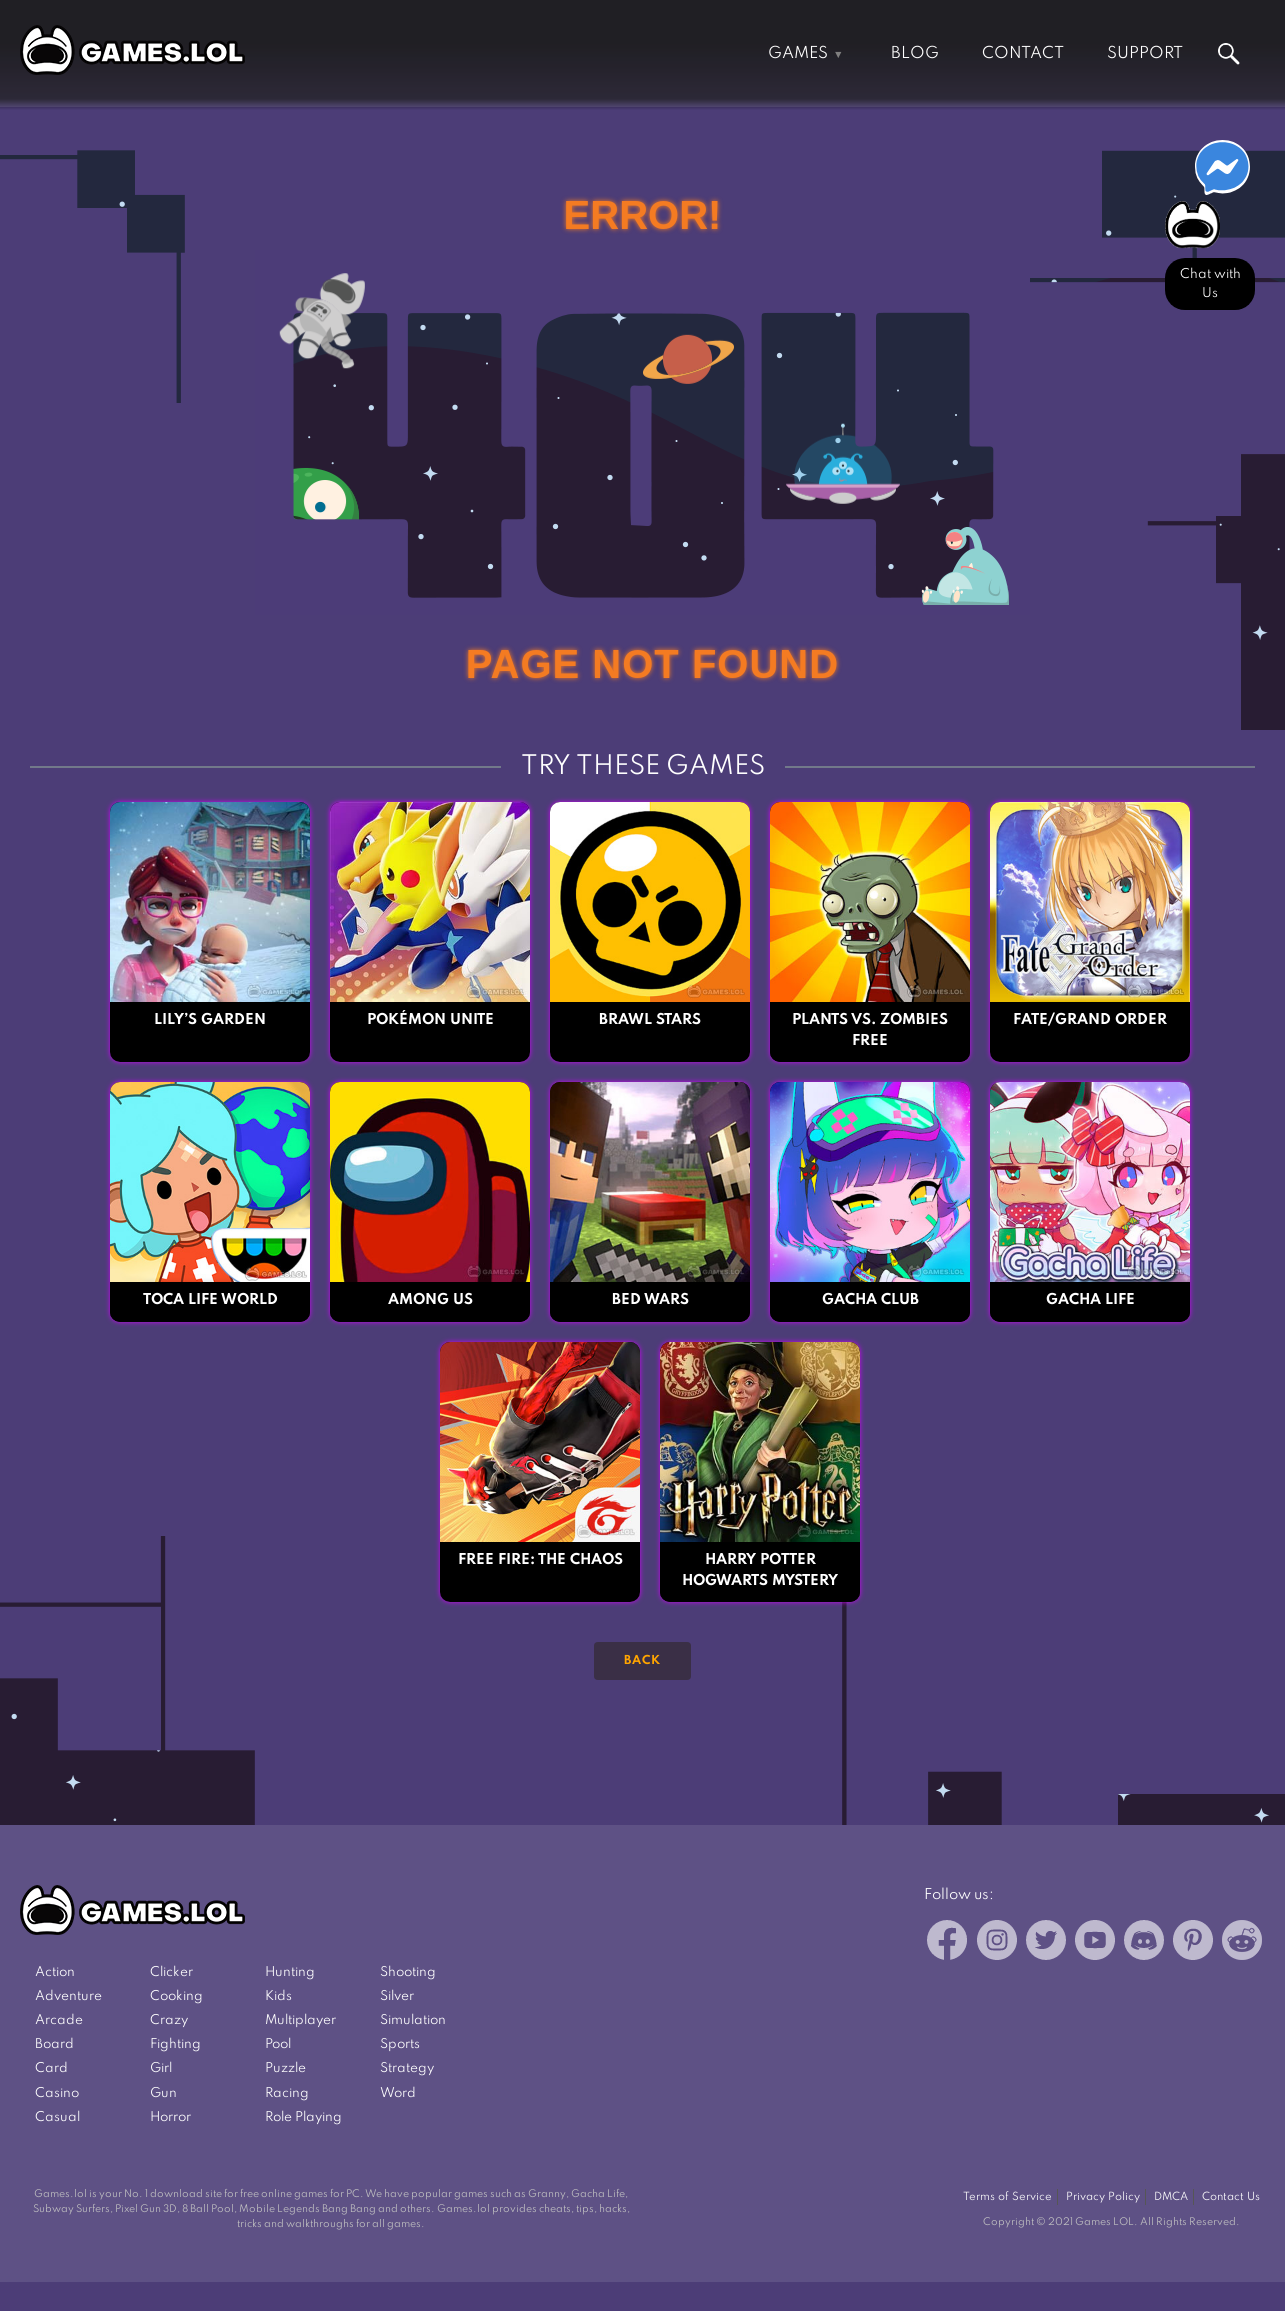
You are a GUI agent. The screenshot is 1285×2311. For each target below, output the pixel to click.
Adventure (68, 1996)
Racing (287, 2093)
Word (398, 2093)
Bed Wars (650, 1300)
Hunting (290, 1972)
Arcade (59, 2020)
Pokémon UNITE (430, 1020)
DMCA (1171, 2197)
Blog (915, 53)
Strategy (407, 2068)
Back (642, 1661)
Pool (278, 2044)
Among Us (430, 1300)
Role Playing (303, 2117)
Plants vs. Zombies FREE (870, 1030)
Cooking (176, 1996)
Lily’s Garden (210, 1020)
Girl (161, 2068)
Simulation (413, 2020)
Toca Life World (210, 1300)
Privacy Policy (1103, 2197)
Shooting (408, 1972)
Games (798, 53)
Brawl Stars (650, 1020)
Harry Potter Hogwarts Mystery (760, 1570)
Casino (57, 2093)
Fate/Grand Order (1090, 1020)
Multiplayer (300, 2020)
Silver (397, 1996)
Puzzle (285, 2068)
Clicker (171, 1972)
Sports (400, 2044)
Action (55, 1972)
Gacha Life (1090, 1300)
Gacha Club (870, 1300)
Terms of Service (1007, 2197)
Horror (170, 2117)
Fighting (175, 2044)
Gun (163, 2093)
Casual (57, 2117)
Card (51, 2068)
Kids (278, 1996)
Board (54, 2044)
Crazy (169, 2020)
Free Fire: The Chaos (540, 1560)
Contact (1023, 53)
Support (1145, 53)
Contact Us (1231, 2197)
